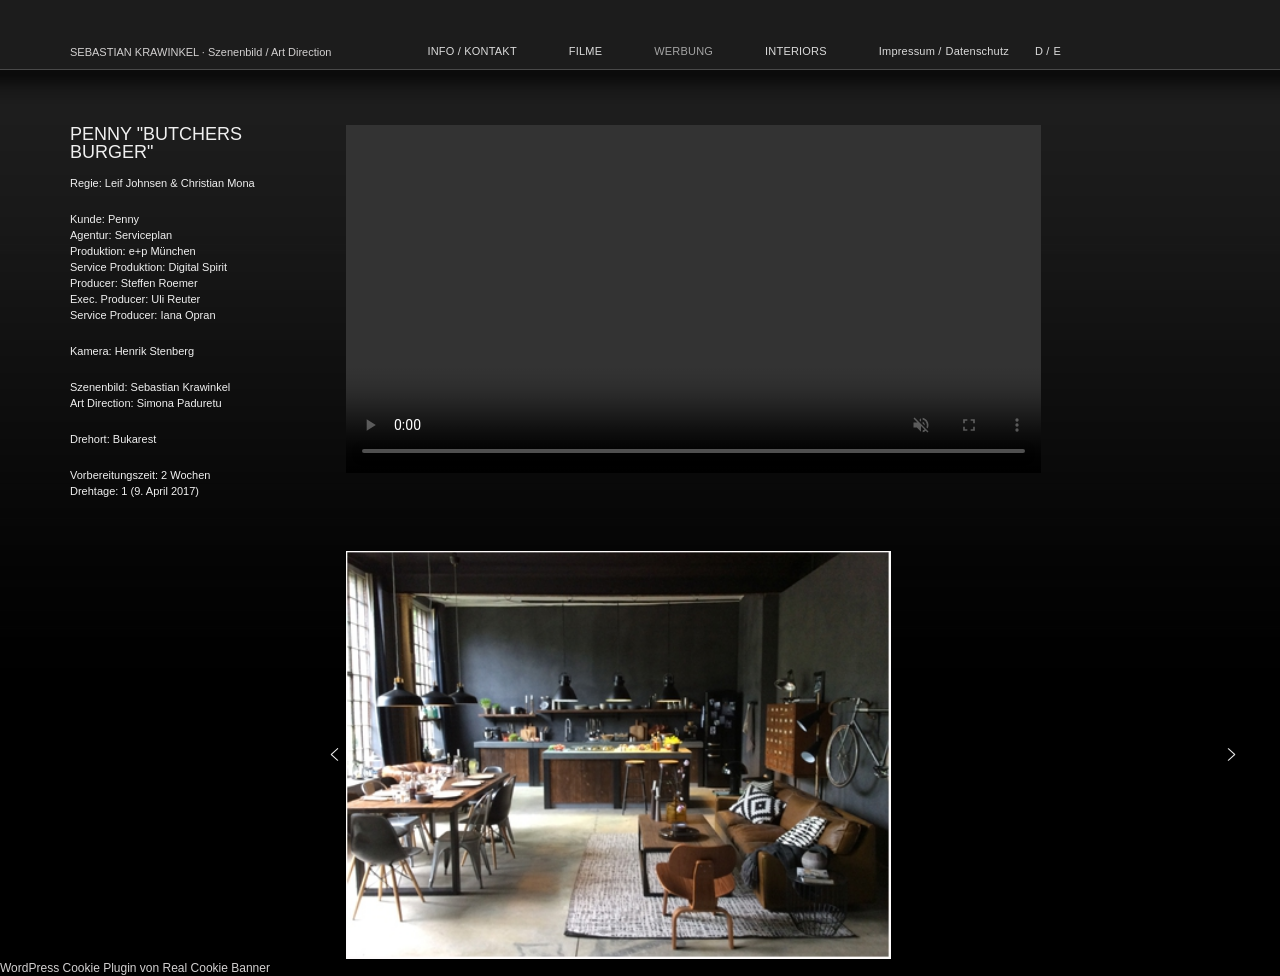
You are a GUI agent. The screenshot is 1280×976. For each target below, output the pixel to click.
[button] (334, 754)
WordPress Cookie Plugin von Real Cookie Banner (135, 968)
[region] (783, 755)
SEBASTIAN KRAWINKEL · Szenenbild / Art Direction (200, 52)
